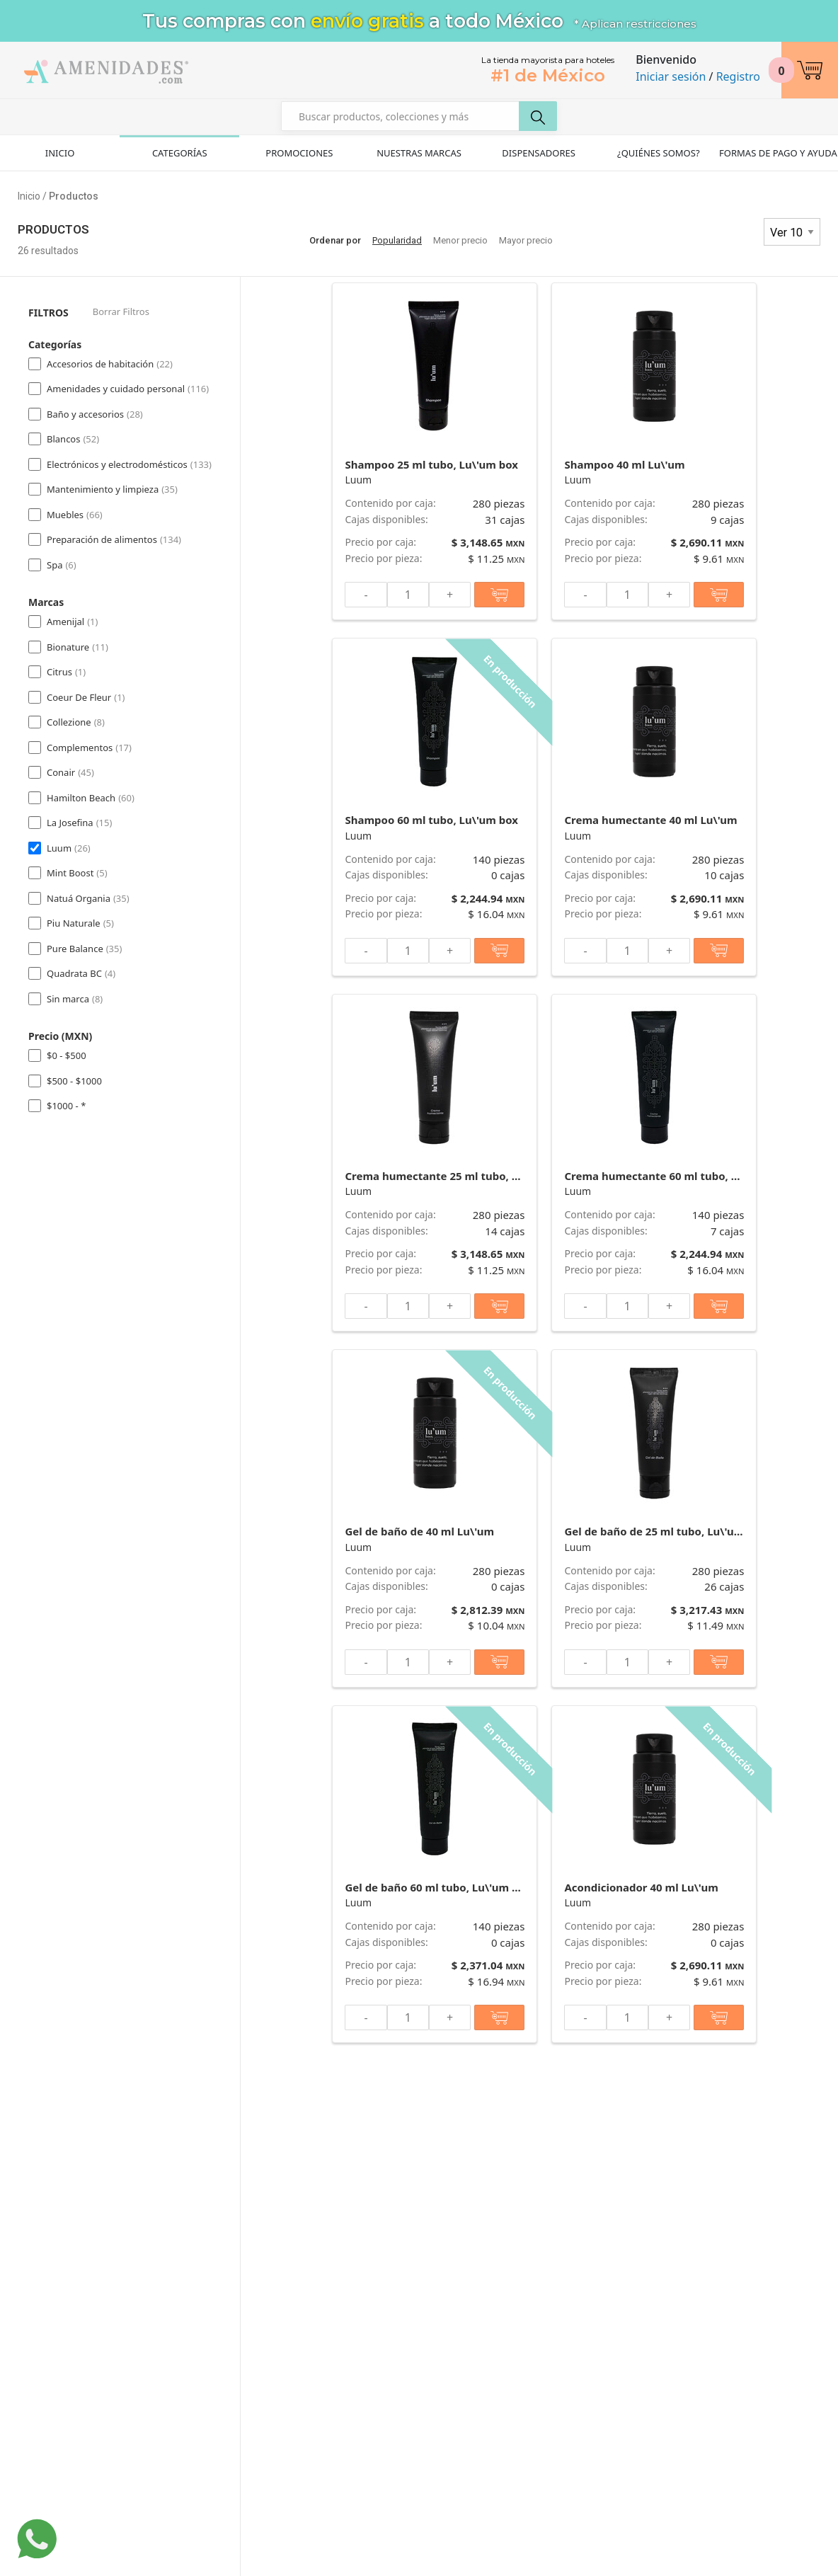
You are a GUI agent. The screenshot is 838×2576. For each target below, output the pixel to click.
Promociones (299, 153)
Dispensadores (538, 153)
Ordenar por (335, 240)
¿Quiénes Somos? (658, 153)
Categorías (179, 153)
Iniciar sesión (671, 76)
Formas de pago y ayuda (778, 153)
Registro (738, 76)
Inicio (59, 153)
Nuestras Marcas (419, 153)
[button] (809, 70)
